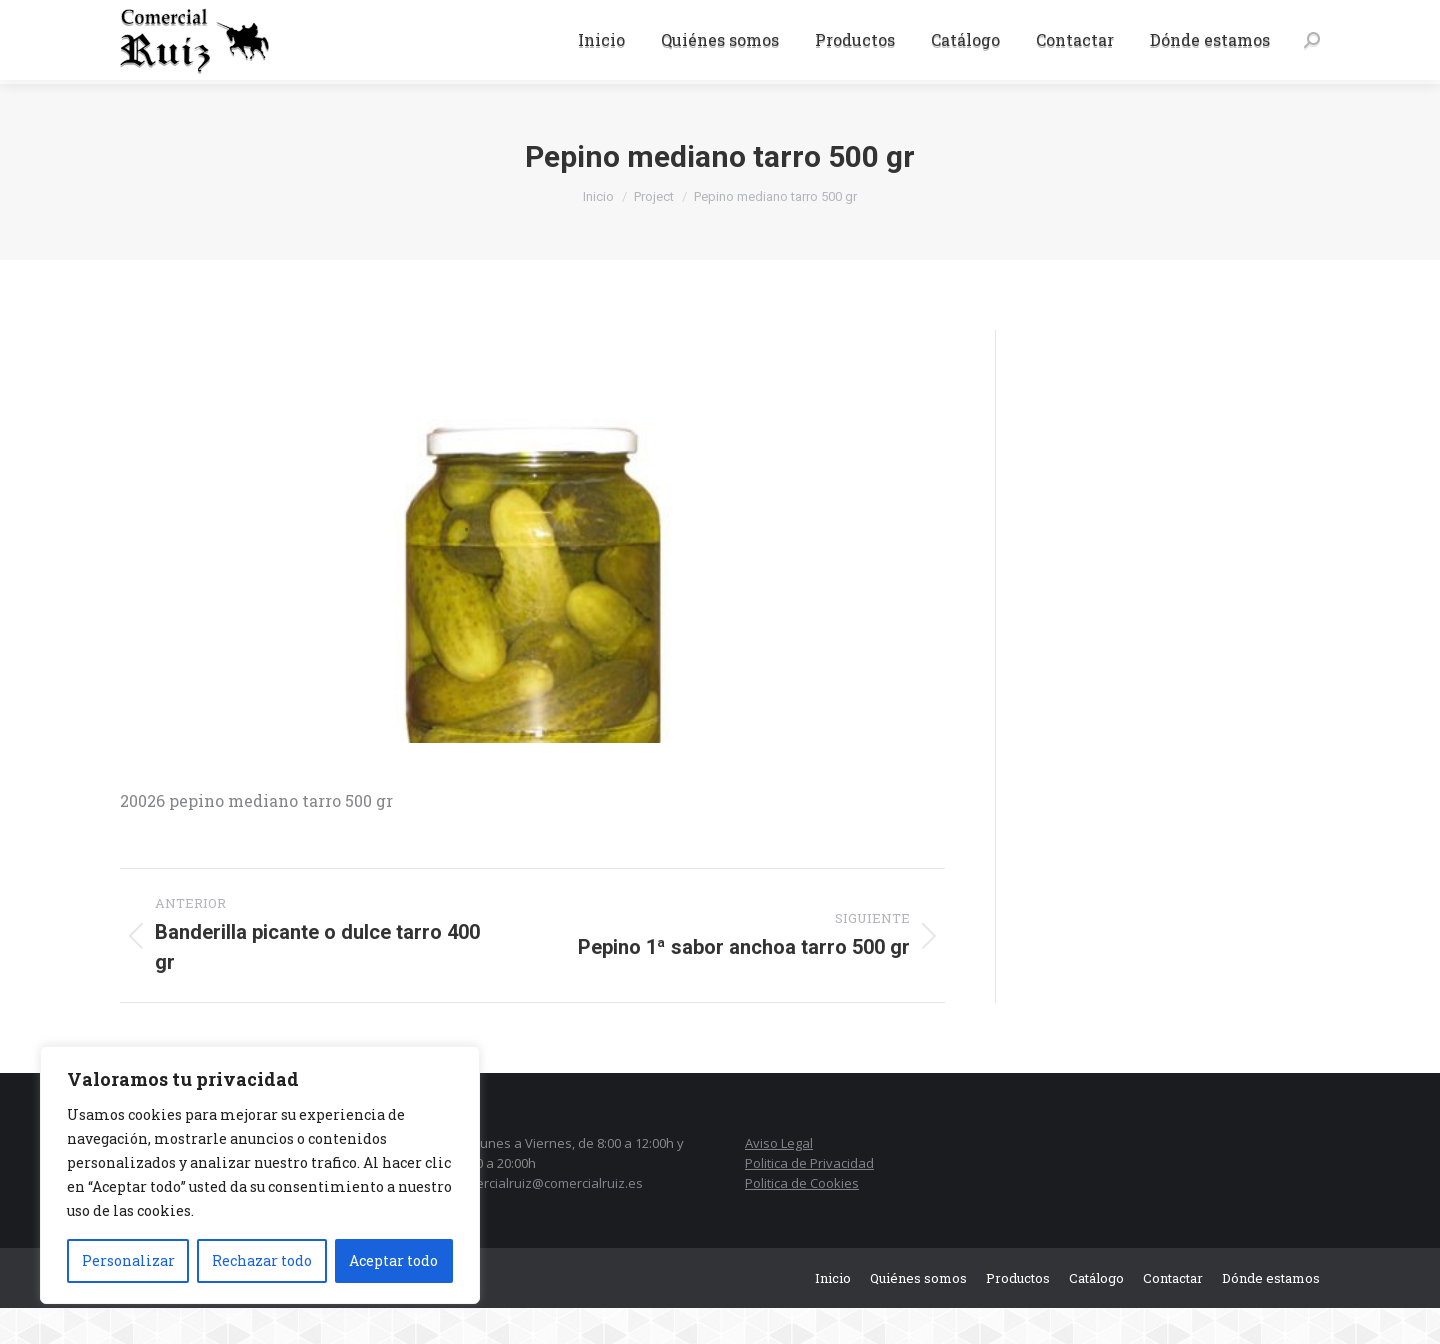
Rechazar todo (262, 1260)
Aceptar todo (393, 1260)
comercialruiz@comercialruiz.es (547, 1219)
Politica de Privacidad (809, 1199)
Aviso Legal (779, 1179)
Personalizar (128, 1260)
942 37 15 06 (166, 18)
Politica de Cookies (802, 1219)
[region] (260, 1175)
